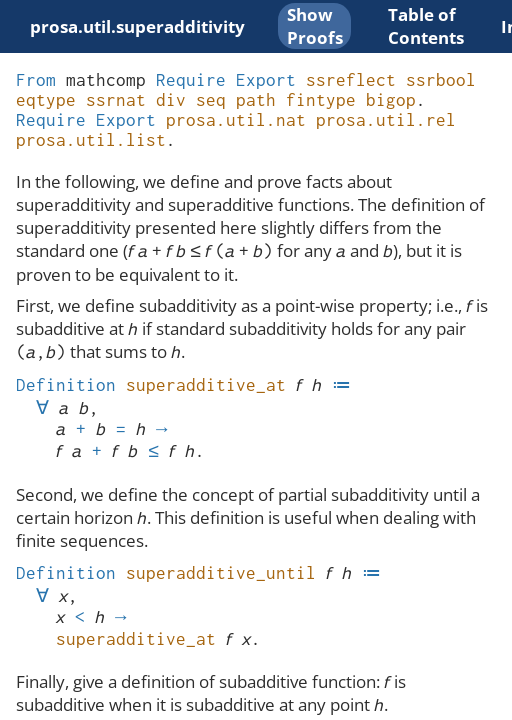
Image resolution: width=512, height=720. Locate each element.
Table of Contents (426, 26)
